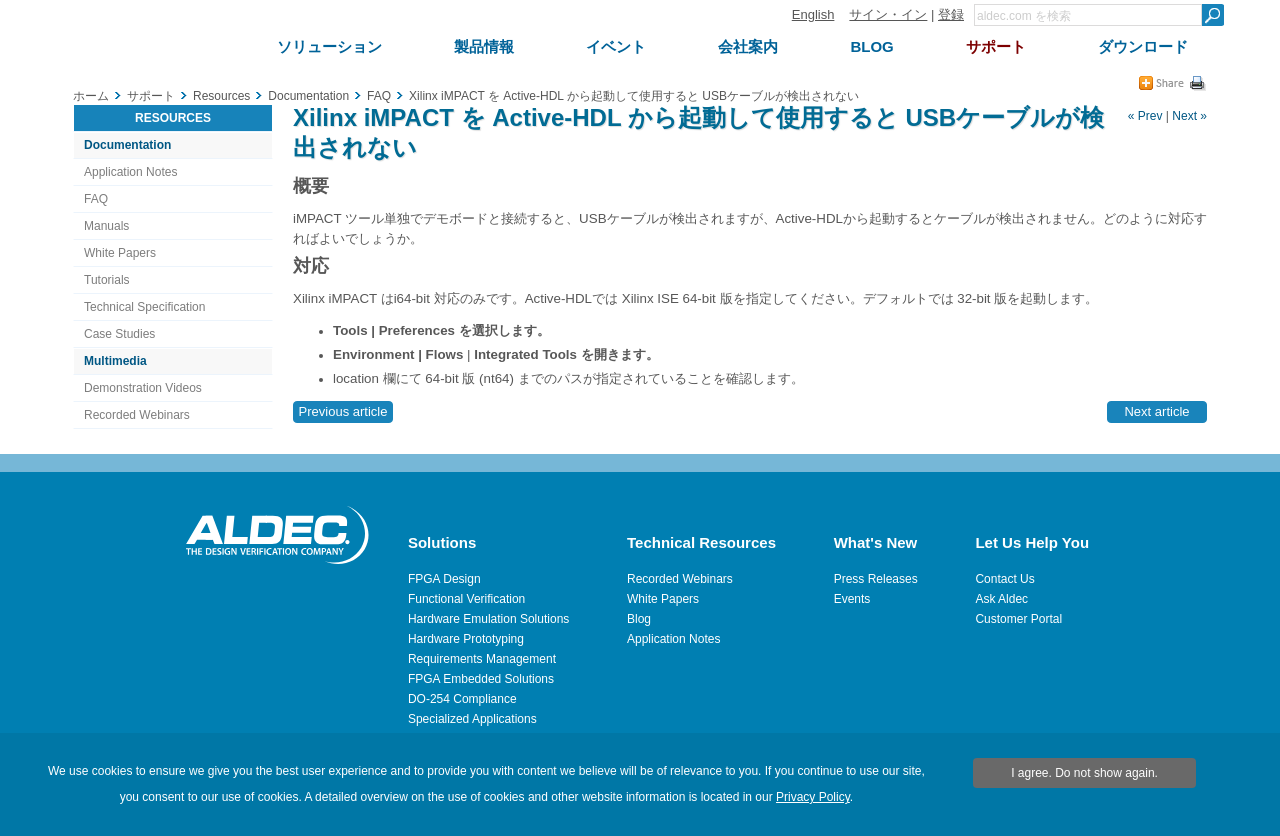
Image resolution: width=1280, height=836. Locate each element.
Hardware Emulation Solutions (488, 619)
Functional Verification (466, 599)
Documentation (127, 145)
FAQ (96, 199)
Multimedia (115, 361)
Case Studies (119, 334)
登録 (951, 14)
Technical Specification (144, 307)
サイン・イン (888, 14)
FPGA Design (444, 579)
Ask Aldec (1001, 599)
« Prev (1145, 116)
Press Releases (876, 579)
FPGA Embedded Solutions (481, 679)
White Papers (120, 253)
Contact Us (1004, 579)
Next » (1189, 116)
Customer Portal (1018, 619)
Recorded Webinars (137, 415)
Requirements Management (482, 659)
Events (852, 599)
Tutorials (107, 280)
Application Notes (130, 172)
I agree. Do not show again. (1084, 773)
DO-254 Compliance (462, 699)
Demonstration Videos (143, 388)
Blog (639, 619)
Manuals (106, 226)
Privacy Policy (813, 797)
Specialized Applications (472, 719)
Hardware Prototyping (466, 639)
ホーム (91, 96)
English (813, 14)
